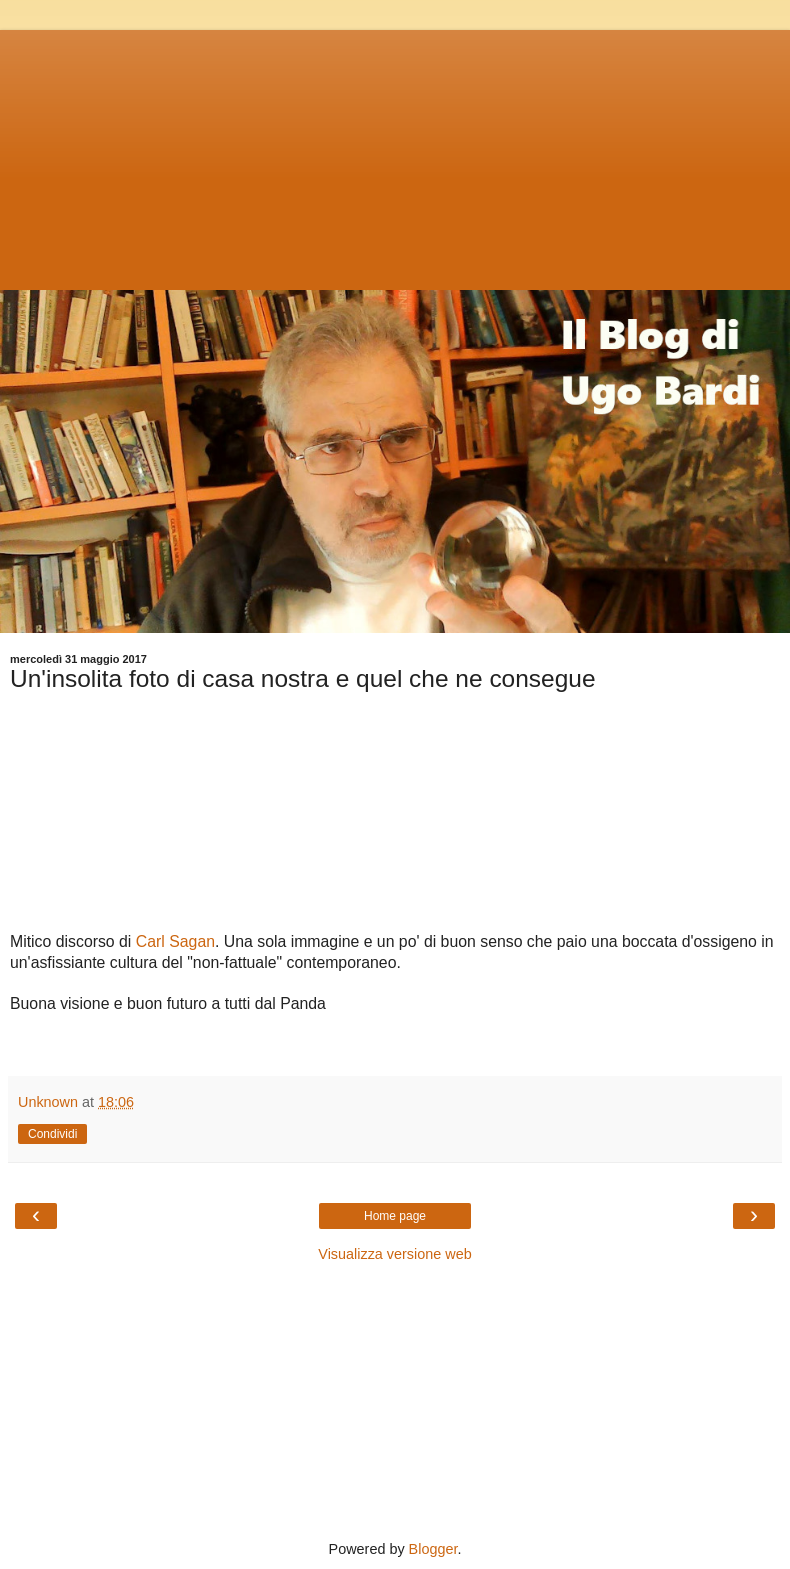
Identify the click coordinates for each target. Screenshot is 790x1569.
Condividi (52, 1134)
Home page (395, 1216)
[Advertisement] (395, 155)
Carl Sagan (175, 941)
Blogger (433, 1549)
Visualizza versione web (394, 1254)
